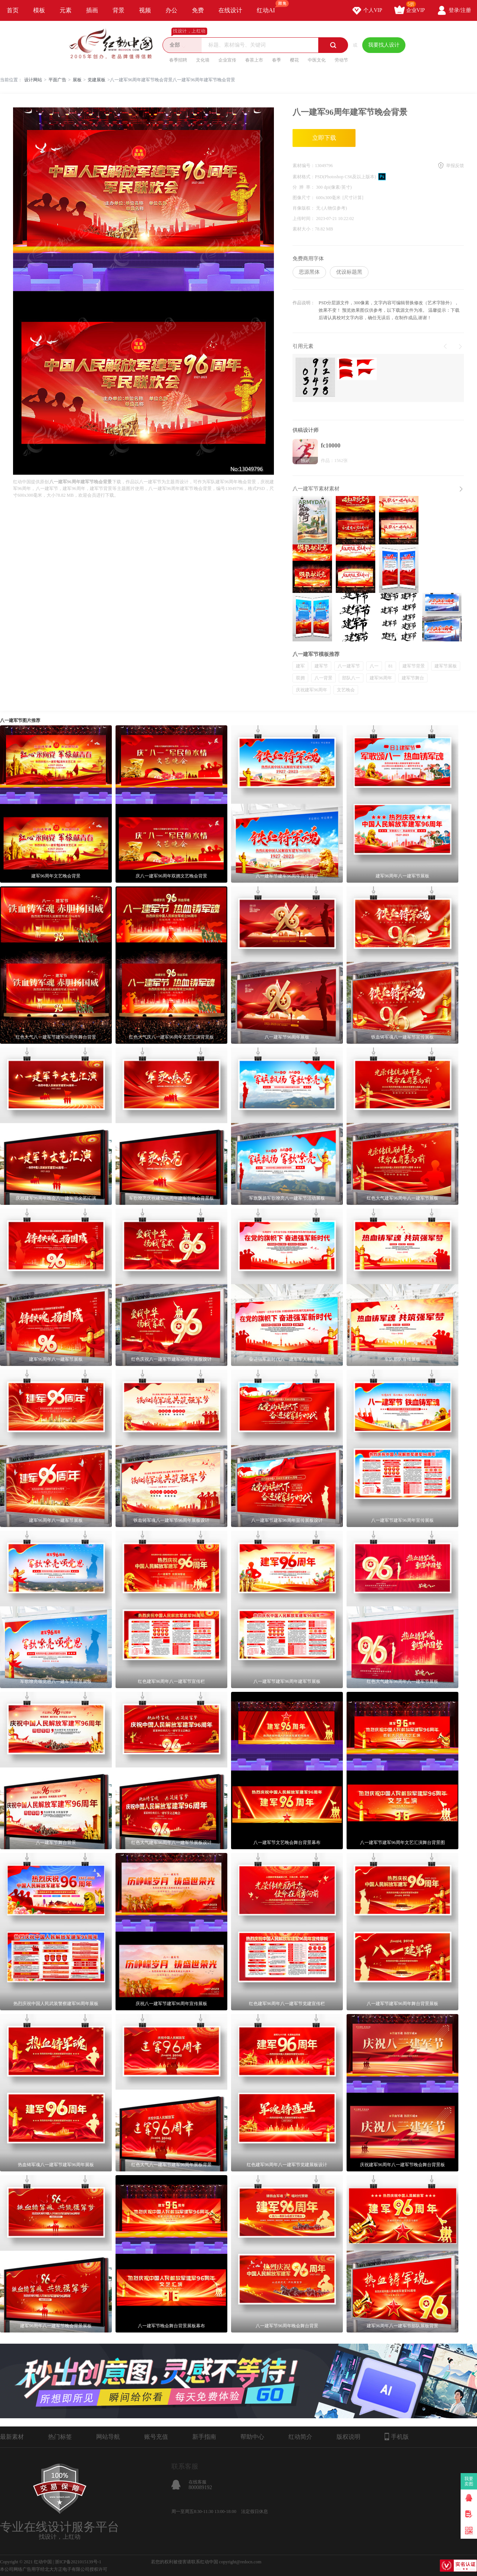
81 (390, 666)
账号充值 (156, 2437)
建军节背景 (413, 666)
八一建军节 (349, 666)
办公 (171, 10)
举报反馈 (455, 165)
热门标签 (60, 2437)
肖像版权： (304, 208)
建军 (300, 666)
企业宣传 (227, 60)
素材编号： (304, 165)
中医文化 (317, 60)
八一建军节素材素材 (316, 488)
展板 (77, 79)
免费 (198, 10)
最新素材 (12, 2437)
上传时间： (304, 218)
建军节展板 (446, 666)
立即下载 (324, 138)
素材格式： (304, 176)
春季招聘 (178, 60)
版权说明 (348, 2437)
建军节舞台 (413, 678)
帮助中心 (252, 2437)
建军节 (321, 666)
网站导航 (108, 2437)
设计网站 (33, 79)
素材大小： (304, 229)
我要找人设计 (383, 45)
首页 (13, 10)
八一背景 (323, 678)
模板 (39, 10)
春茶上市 (254, 60)
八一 (374, 666)
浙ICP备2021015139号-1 (78, 2561)
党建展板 (96, 79)
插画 (92, 10)
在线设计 (230, 10)
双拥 (300, 678)
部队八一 (351, 678)
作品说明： (304, 302)
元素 (66, 10)
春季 (276, 60)
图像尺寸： (304, 197)
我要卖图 (469, 2481)
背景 (118, 10)
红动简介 (300, 2437)
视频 (145, 10)
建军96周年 (381, 678)
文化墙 (202, 60)
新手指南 (204, 2437)
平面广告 (57, 79)
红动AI (269, 6)
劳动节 (341, 60)
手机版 (397, 2436)
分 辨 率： (304, 187)
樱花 (294, 60)
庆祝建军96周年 (311, 689)
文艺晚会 (346, 689)
